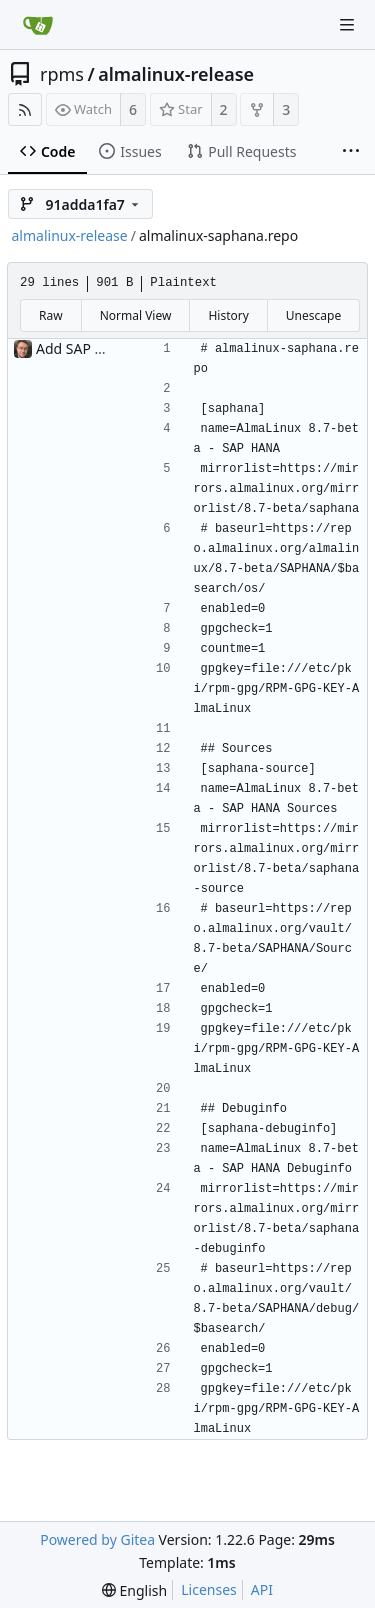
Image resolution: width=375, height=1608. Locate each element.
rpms (62, 74)
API (262, 1589)
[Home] (38, 25)
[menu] (134, 1590)
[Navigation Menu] (347, 25)
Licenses (209, 1589)
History (228, 315)
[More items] (351, 152)
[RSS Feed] (25, 109)
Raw (51, 315)
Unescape (313, 315)
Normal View (136, 315)
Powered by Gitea (97, 1539)
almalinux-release (176, 74)
